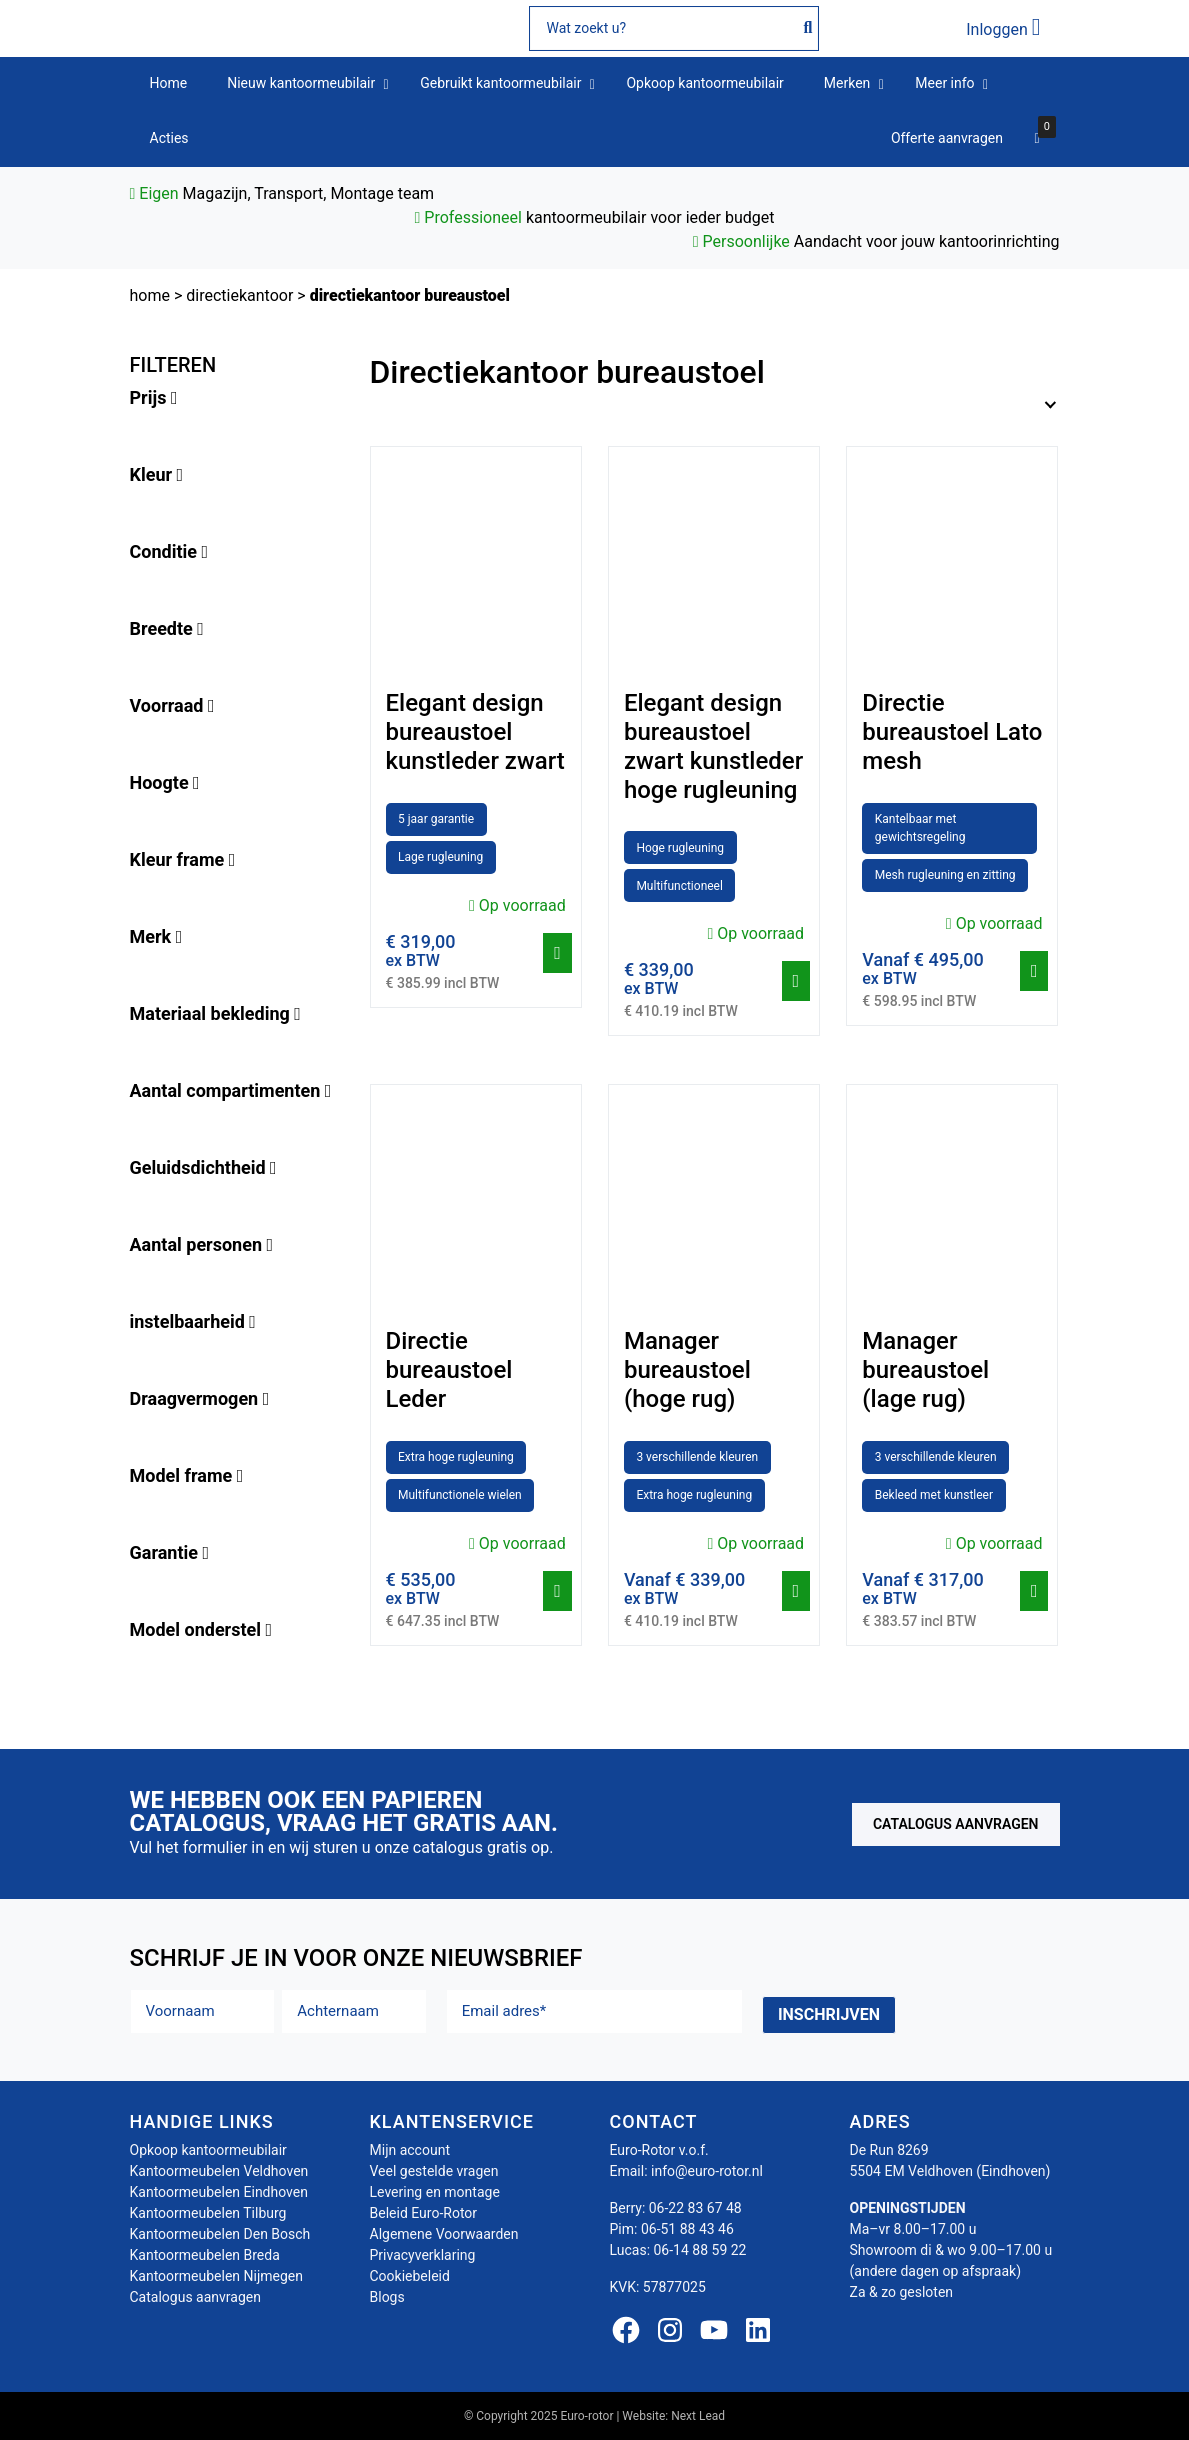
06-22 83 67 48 (695, 2208)
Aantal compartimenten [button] (231, 1090)
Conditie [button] (169, 551)
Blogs (387, 2297)
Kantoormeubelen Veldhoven (219, 2171)
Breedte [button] (167, 628)
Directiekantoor (239, 295)
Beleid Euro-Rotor (424, 2213)
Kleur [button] (157, 474)
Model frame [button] (187, 1475)
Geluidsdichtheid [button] (203, 1167)
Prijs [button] (154, 397)
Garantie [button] (170, 1552)
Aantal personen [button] (202, 1244)
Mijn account (410, 2150)
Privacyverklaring (423, 2255)
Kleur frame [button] (183, 859)
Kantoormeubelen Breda (205, 2255)
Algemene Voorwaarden (444, 2234)
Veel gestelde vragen (434, 2171)
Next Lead (698, 2416)
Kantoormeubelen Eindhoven (219, 2192)
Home (150, 295)
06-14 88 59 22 (700, 2250)
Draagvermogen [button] (200, 1398)
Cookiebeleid (410, 2276)
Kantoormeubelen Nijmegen (216, 2276)
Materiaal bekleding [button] (215, 1013)
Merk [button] (156, 936)
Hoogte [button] (165, 782)
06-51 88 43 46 (687, 2229)
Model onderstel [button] (201, 1629)
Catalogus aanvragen (956, 1824)
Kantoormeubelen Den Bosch (220, 2234)
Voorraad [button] (172, 705)
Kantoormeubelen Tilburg (208, 2213)
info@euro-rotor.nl (707, 2171)
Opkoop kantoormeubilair (208, 2150)
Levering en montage (435, 2192)
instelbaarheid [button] (193, 1321)
